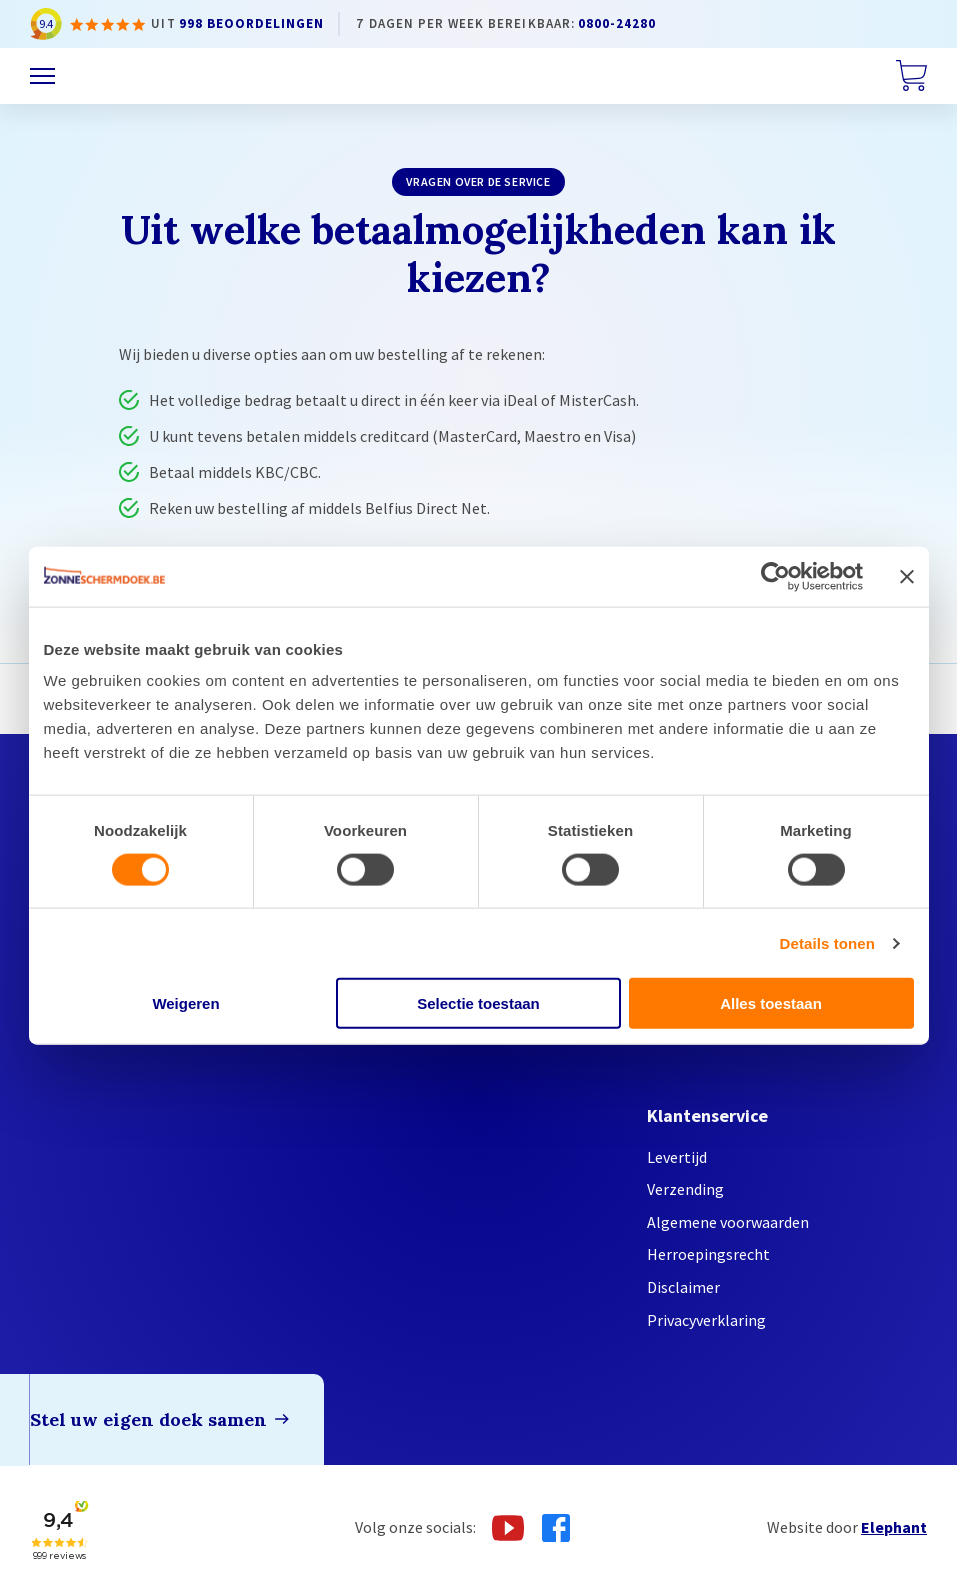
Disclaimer (683, 1287)
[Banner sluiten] (907, 576)
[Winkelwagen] (911, 76)
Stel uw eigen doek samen (148, 1419)
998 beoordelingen (252, 23)
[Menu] (42, 76)
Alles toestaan (771, 1003)
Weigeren (185, 1003)
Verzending (685, 1189)
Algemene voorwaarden (728, 1222)
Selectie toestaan (478, 1003)
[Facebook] (556, 1528)
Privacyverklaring (706, 1320)
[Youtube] (508, 1528)
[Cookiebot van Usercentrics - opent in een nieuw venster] (775, 576)
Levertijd (677, 1157)
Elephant (894, 1527)
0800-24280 (617, 23)
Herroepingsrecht (708, 1254)
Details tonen (827, 942)
